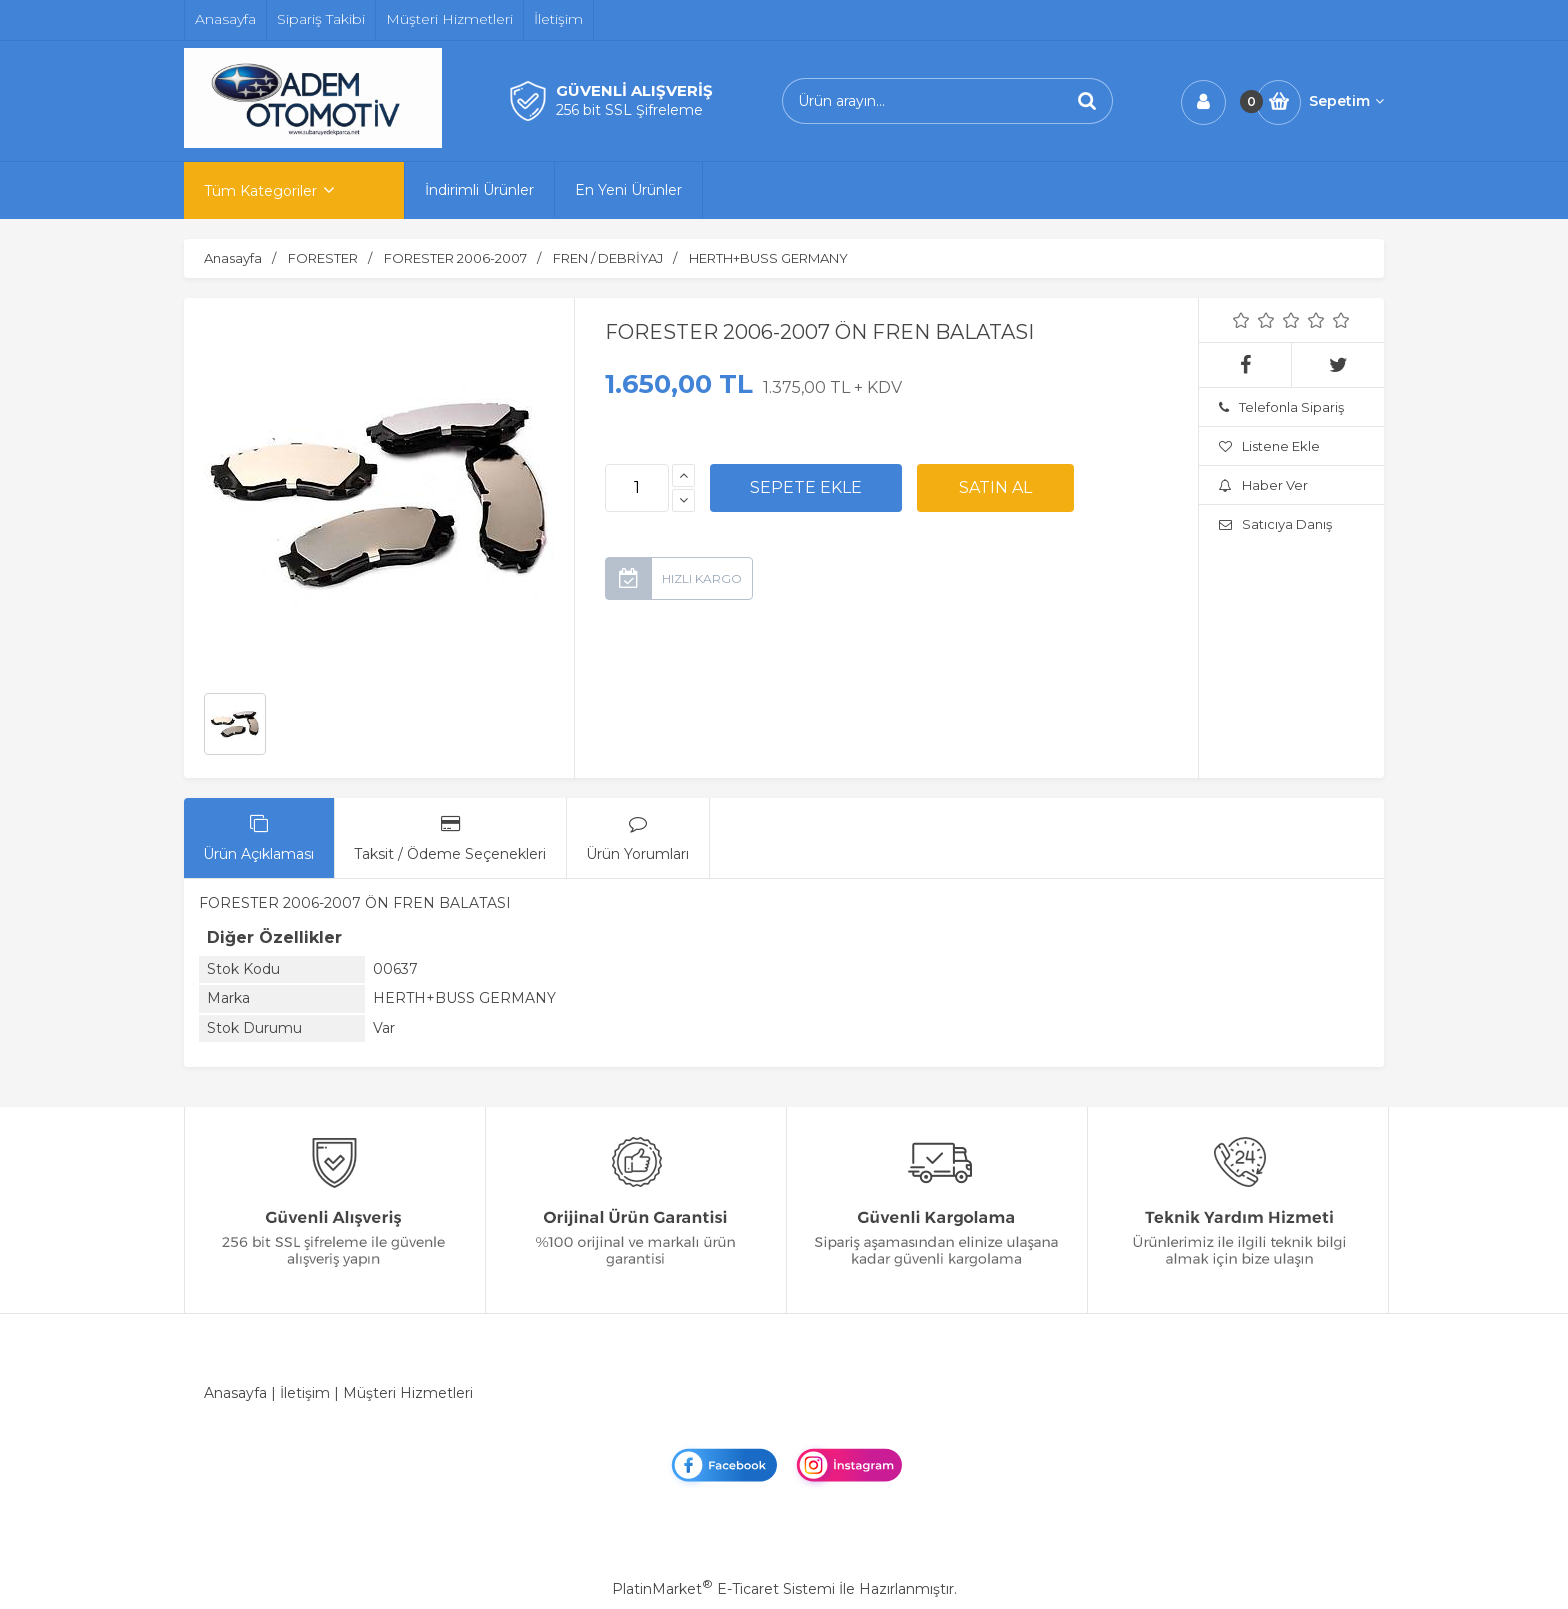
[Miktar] (637, 488)
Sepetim (1346, 101)
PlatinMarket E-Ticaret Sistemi (723, 1589)
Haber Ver (1263, 485)
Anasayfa (235, 1393)
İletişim (305, 1393)
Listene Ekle (1269, 446)
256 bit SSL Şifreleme (629, 110)
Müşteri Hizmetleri (408, 1393)
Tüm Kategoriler (260, 191)
